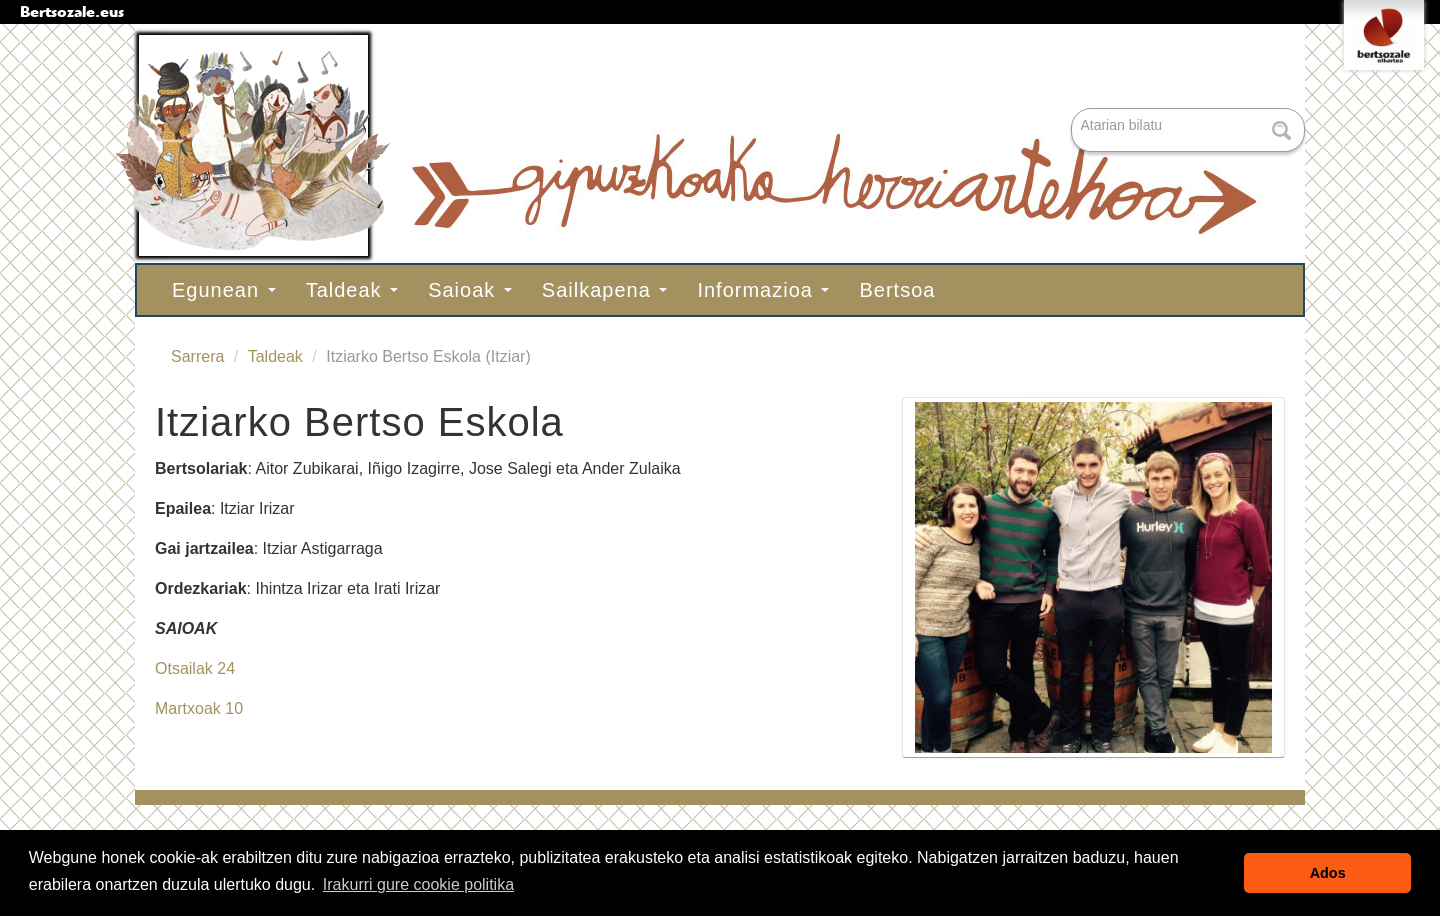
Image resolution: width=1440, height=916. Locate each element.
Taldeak (352, 290)
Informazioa (763, 290)
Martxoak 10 (199, 708)
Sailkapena (605, 290)
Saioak (470, 290)
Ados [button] (1328, 873)
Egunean (224, 290)
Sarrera (197, 356)
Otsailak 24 (195, 668)
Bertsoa (897, 290)
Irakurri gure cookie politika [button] (418, 884)
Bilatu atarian (1073, 109)
